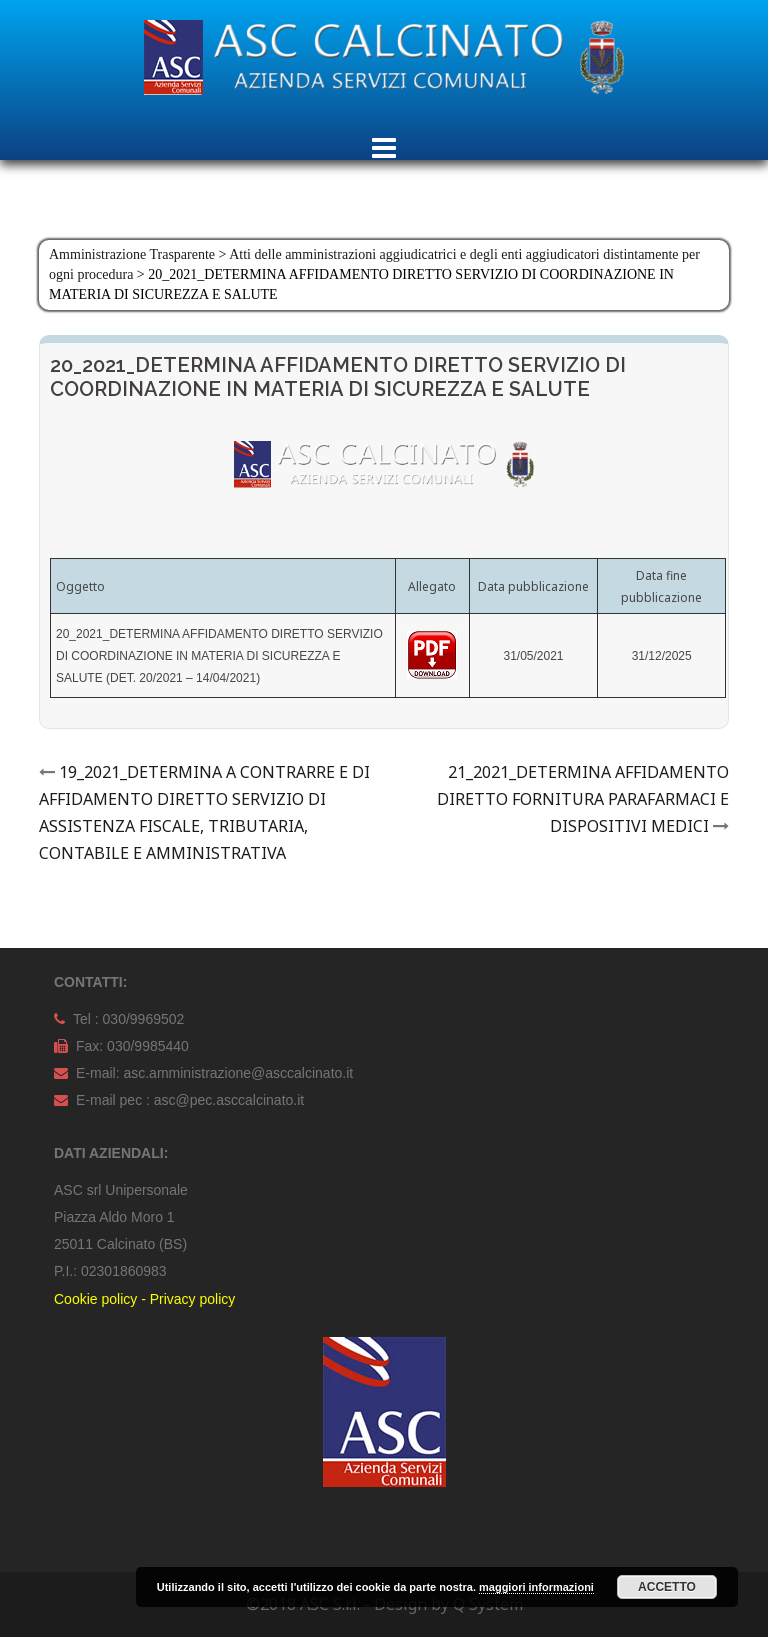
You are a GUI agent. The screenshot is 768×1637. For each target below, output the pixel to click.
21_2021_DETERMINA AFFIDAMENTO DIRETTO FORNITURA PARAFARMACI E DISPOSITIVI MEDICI (583, 799)
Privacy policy (193, 1299)
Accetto (667, 1587)
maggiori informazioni (536, 1587)
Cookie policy (95, 1299)
